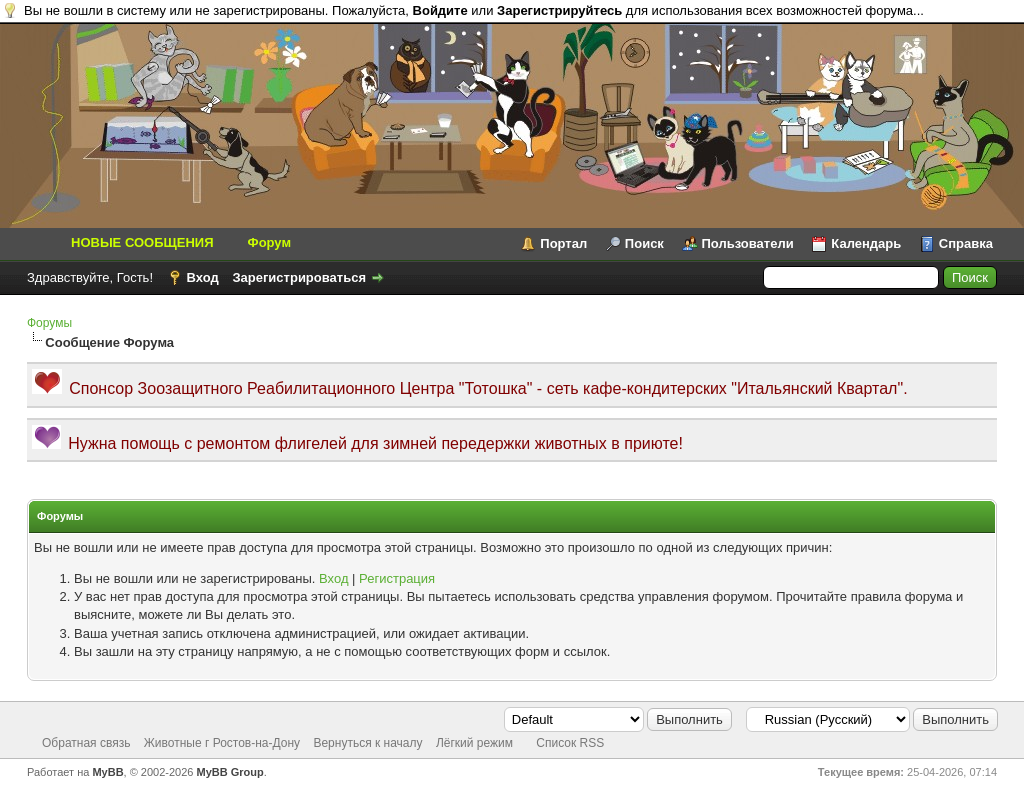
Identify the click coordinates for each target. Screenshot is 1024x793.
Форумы (49, 323)
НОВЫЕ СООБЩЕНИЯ (142, 242)
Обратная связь (86, 743)
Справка (966, 243)
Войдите (440, 10)
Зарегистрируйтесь (559, 10)
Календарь (866, 243)
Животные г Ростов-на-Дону (222, 743)
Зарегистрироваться (299, 277)
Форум (269, 242)
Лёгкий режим (474, 743)
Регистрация (397, 578)
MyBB (107, 772)
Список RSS (570, 743)
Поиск (644, 243)
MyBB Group (230, 772)
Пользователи (748, 243)
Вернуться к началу (367, 743)
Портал (563, 243)
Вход (203, 277)
